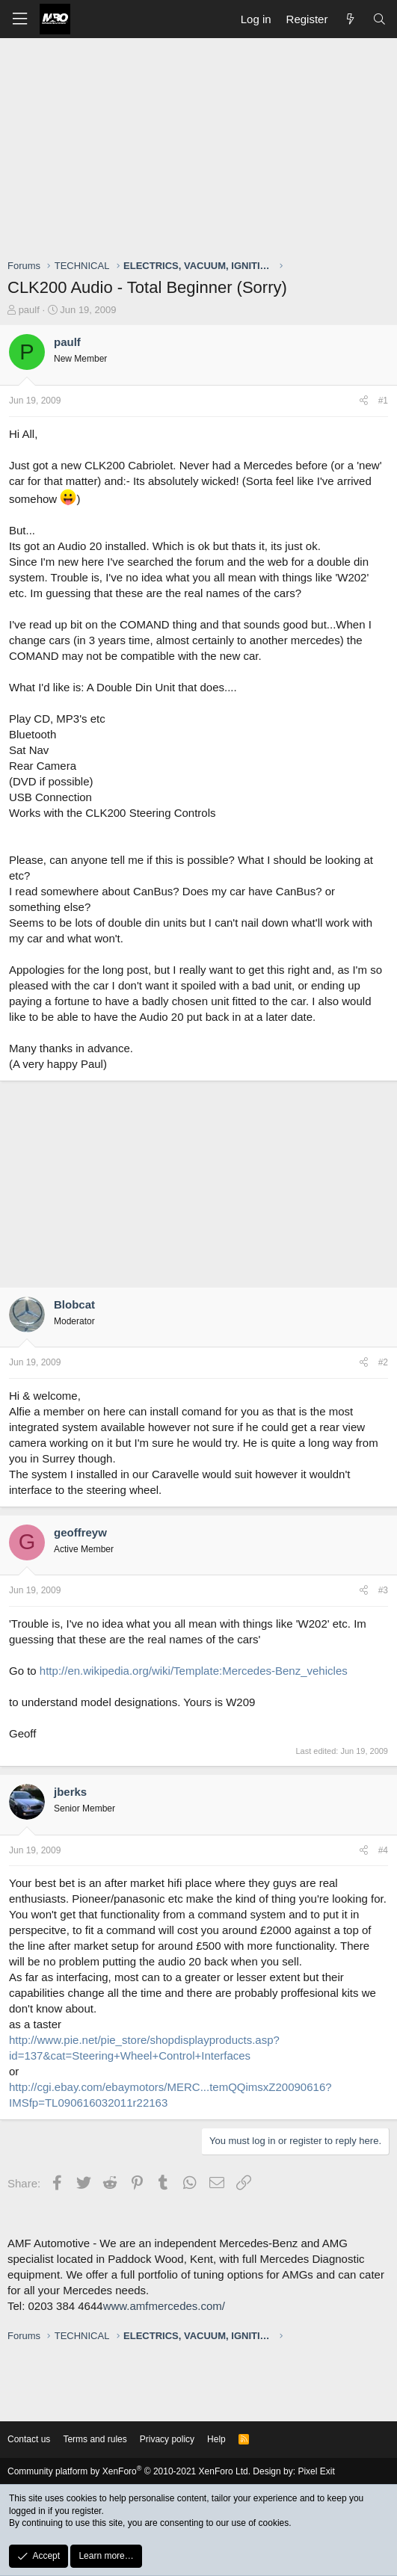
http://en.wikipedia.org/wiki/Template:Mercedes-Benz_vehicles (194, 1670)
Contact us (28, 2439)
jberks (70, 1791)
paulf (29, 309)
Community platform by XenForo (128, 2471)
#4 (383, 1850)
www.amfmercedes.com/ (164, 2305)
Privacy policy (167, 2439)
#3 (383, 1590)
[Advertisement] (202, 150)
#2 (383, 1362)
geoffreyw (80, 1532)
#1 (383, 400)
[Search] (379, 19)
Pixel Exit (316, 2471)
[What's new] (349, 19)
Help (216, 2439)
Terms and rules (94, 2439)
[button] (19, 19)
